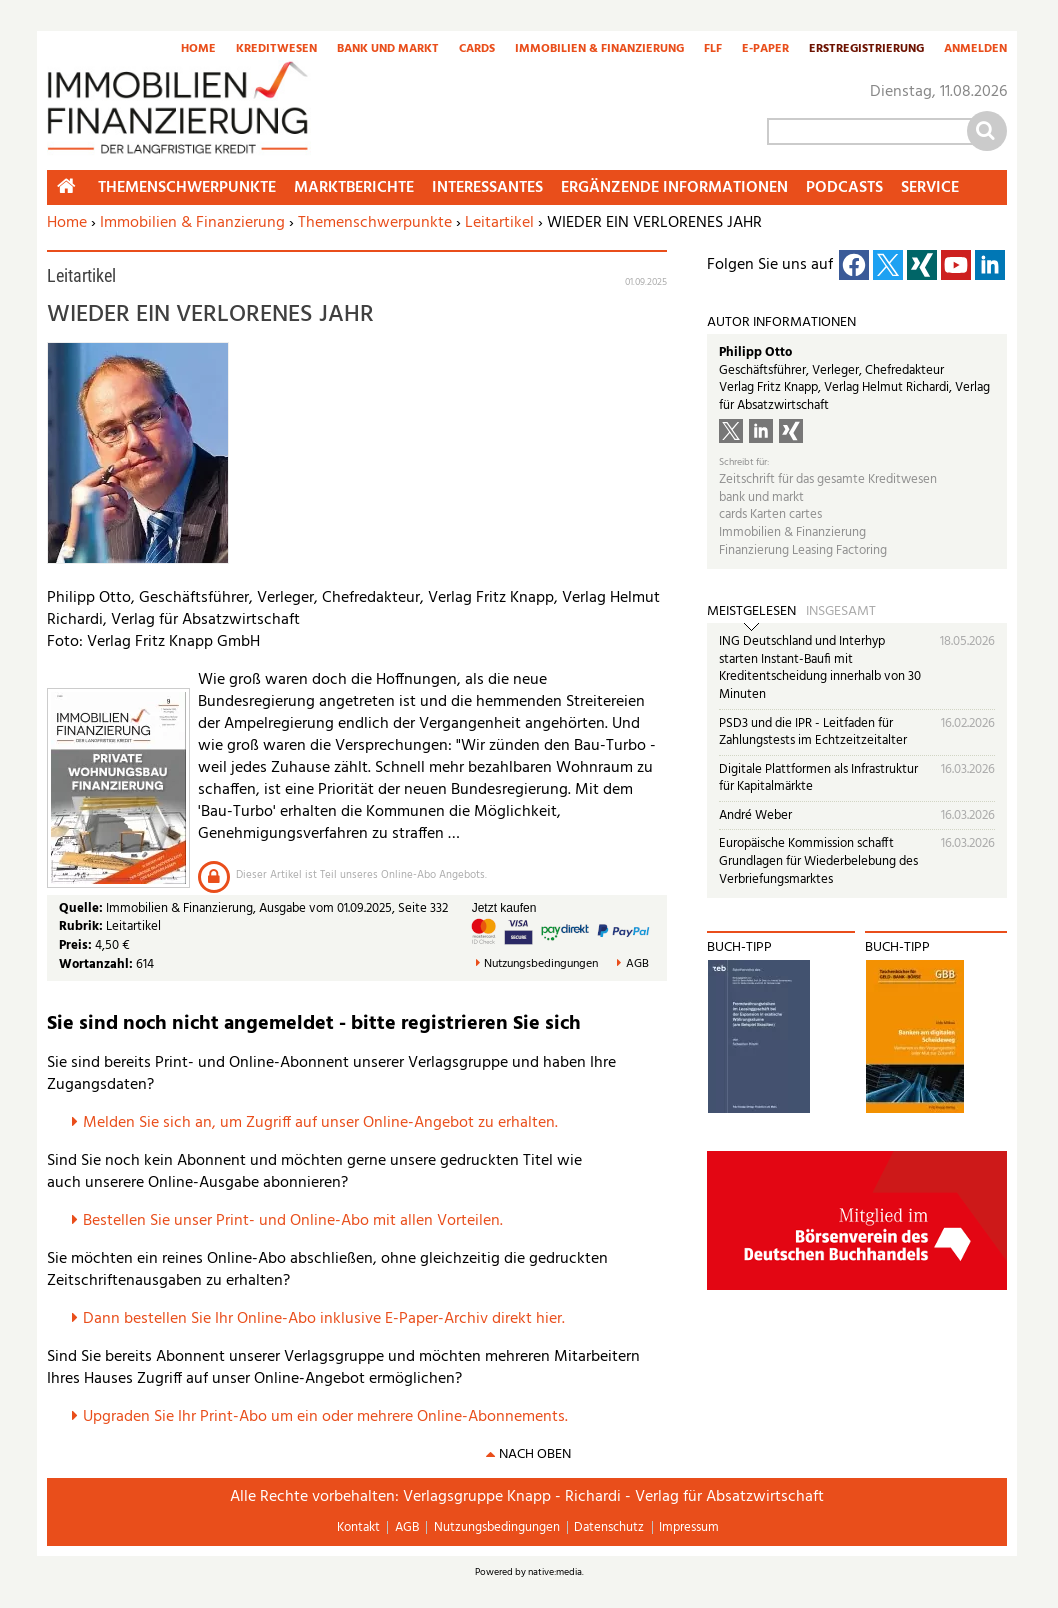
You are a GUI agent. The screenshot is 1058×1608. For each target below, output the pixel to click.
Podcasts (844, 188)
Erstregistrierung (866, 50)
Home (198, 50)
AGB (637, 964)
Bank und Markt (388, 50)
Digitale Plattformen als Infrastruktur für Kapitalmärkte (818, 778)
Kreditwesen (276, 50)
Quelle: (82, 908)
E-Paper (765, 50)
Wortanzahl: (96, 964)
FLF (713, 50)
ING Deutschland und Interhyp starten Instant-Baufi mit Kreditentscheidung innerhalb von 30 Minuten (820, 668)
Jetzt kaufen (504, 908)
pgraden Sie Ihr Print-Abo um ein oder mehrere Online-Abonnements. (330, 1417)
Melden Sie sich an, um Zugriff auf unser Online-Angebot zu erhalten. (320, 1123)
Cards (477, 50)
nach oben (535, 1454)
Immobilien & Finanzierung (599, 50)
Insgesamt (841, 612)
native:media (555, 1572)
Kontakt (358, 1527)
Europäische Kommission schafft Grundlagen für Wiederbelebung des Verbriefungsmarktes (818, 861)
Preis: (75, 945)
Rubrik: (82, 926)
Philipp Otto (755, 352)
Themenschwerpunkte (375, 223)
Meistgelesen (751, 612)
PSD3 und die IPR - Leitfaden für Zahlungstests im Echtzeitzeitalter (813, 732)
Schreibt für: (744, 462)
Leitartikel (499, 223)
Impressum (689, 1527)
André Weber (755, 815)
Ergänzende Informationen (674, 188)
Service (930, 188)
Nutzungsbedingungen (541, 964)
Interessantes (487, 188)
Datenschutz (609, 1527)
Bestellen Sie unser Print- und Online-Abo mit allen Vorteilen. (293, 1221)
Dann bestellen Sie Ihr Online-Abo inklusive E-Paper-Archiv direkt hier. (324, 1319)
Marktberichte (354, 188)
